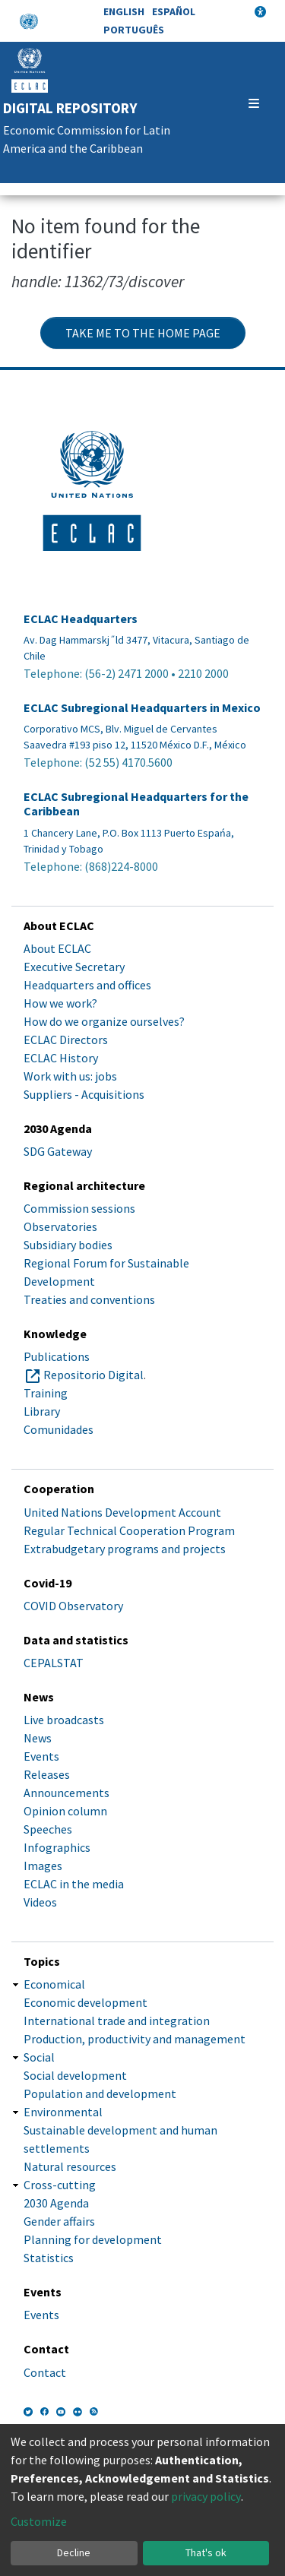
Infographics (57, 1847)
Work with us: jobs (70, 1076)
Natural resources (70, 2166)
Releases (47, 1774)
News (38, 1737)
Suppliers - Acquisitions (84, 1094)
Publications (57, 1356)
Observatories (60, 1226)
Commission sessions (79, 1208)
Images (43, 1865)
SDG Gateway (58, 1151)
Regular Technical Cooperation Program (129, 1530)
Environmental (63, 2111)
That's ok (205, 2552)
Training (46, 1392)
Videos (40, 1902)
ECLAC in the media (74, 1883)
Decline (73, 2552)
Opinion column (65, 1810)
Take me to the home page (142, 332)
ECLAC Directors (66, 1039)
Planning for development (93, 2239)
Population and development (100, 2093)
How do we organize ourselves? (104, 1021)
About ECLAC (57, 948)
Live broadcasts (64, 1719)
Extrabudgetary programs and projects (125, 1548)
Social (39, 2057)
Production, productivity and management (134, 2038)
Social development (75, 2075)
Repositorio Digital (93, 1374)
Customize (39, 2521)
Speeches (48, 1829)
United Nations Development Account (122, 1512)
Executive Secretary (74, 966)
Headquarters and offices (87, 984)
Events (41, 1756)
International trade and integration (117, 2020)
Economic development (85, 2002)
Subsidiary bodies (68, 1244)
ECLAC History (61, 1057)
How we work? (60, 1003)
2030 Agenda (56, 2202)
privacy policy (206, 2496)
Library (42, 1411)
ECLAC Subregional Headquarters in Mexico (142, 708)
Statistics (49, 2257)
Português (133, 29)
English (123, 11)
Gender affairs (59, 2221)
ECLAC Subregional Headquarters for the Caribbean (136, 804)
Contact (45, 2372)
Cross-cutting (60, 2184)
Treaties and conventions (89, 1299)
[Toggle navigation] (254, 103)
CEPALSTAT (54, 1662)
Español (173, 11)
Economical (54, 1984)
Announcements (66, 1792)
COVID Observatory (73, 1605)
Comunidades (58, 1429)
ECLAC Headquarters (81, 619)
